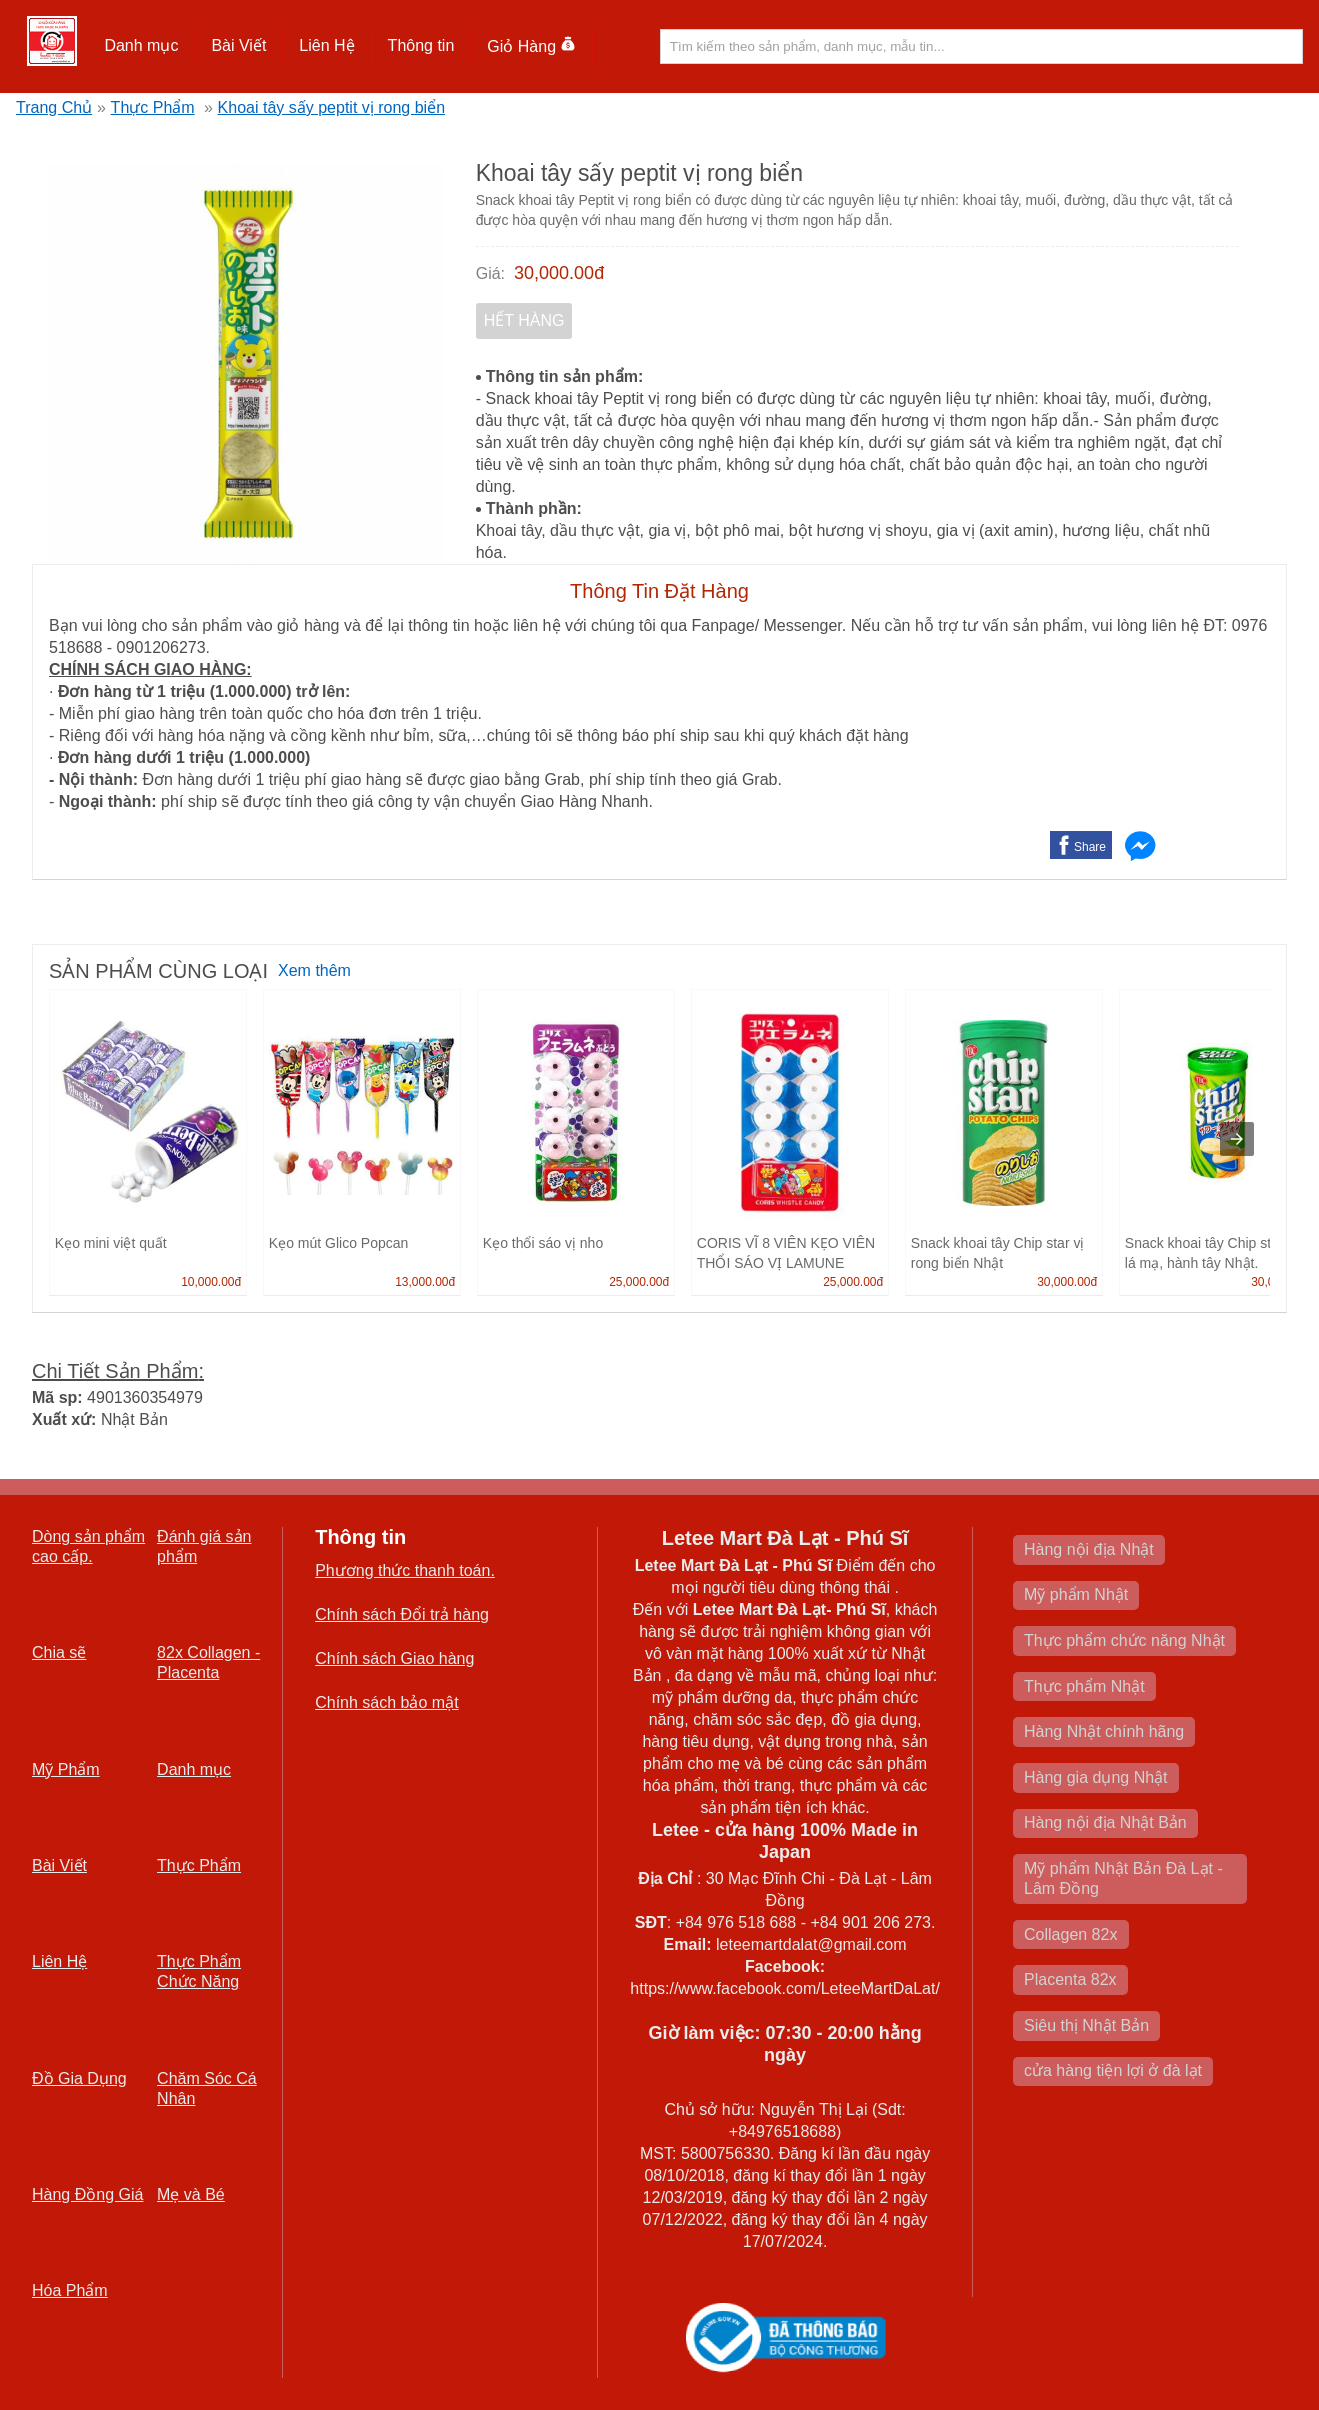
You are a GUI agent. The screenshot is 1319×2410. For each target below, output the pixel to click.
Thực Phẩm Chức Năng (199, 1971)
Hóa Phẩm (70, 2290)
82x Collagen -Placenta (208, 1662)
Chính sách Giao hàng (394, 1658)
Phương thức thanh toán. (405, 1570)
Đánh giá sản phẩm (204, 1546)
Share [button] (1090, 847)
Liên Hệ (326, 45)
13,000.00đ (425, 1282)
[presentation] (1237, 1139)
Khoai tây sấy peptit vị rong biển (331, 107)
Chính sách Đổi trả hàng (402, 1614)
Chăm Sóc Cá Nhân (207, 2088)
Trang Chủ (54, 107)
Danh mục (141, 45)
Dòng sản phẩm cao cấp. (88, 1546)
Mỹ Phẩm (66, 1769)
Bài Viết (238, 45)
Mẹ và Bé (191, 2194)
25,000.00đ (639, 1282)
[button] (141, 46)
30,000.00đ (559, 273)
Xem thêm (314, 970)
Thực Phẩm (153, 107)
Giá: (490, 273)
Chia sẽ (59, 1652)
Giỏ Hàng (531, 46)
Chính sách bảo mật (386, 1702)
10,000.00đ (211, 1282)
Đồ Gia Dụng (79, 2078)
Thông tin (421, 45)
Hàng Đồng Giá (87, 2194)
